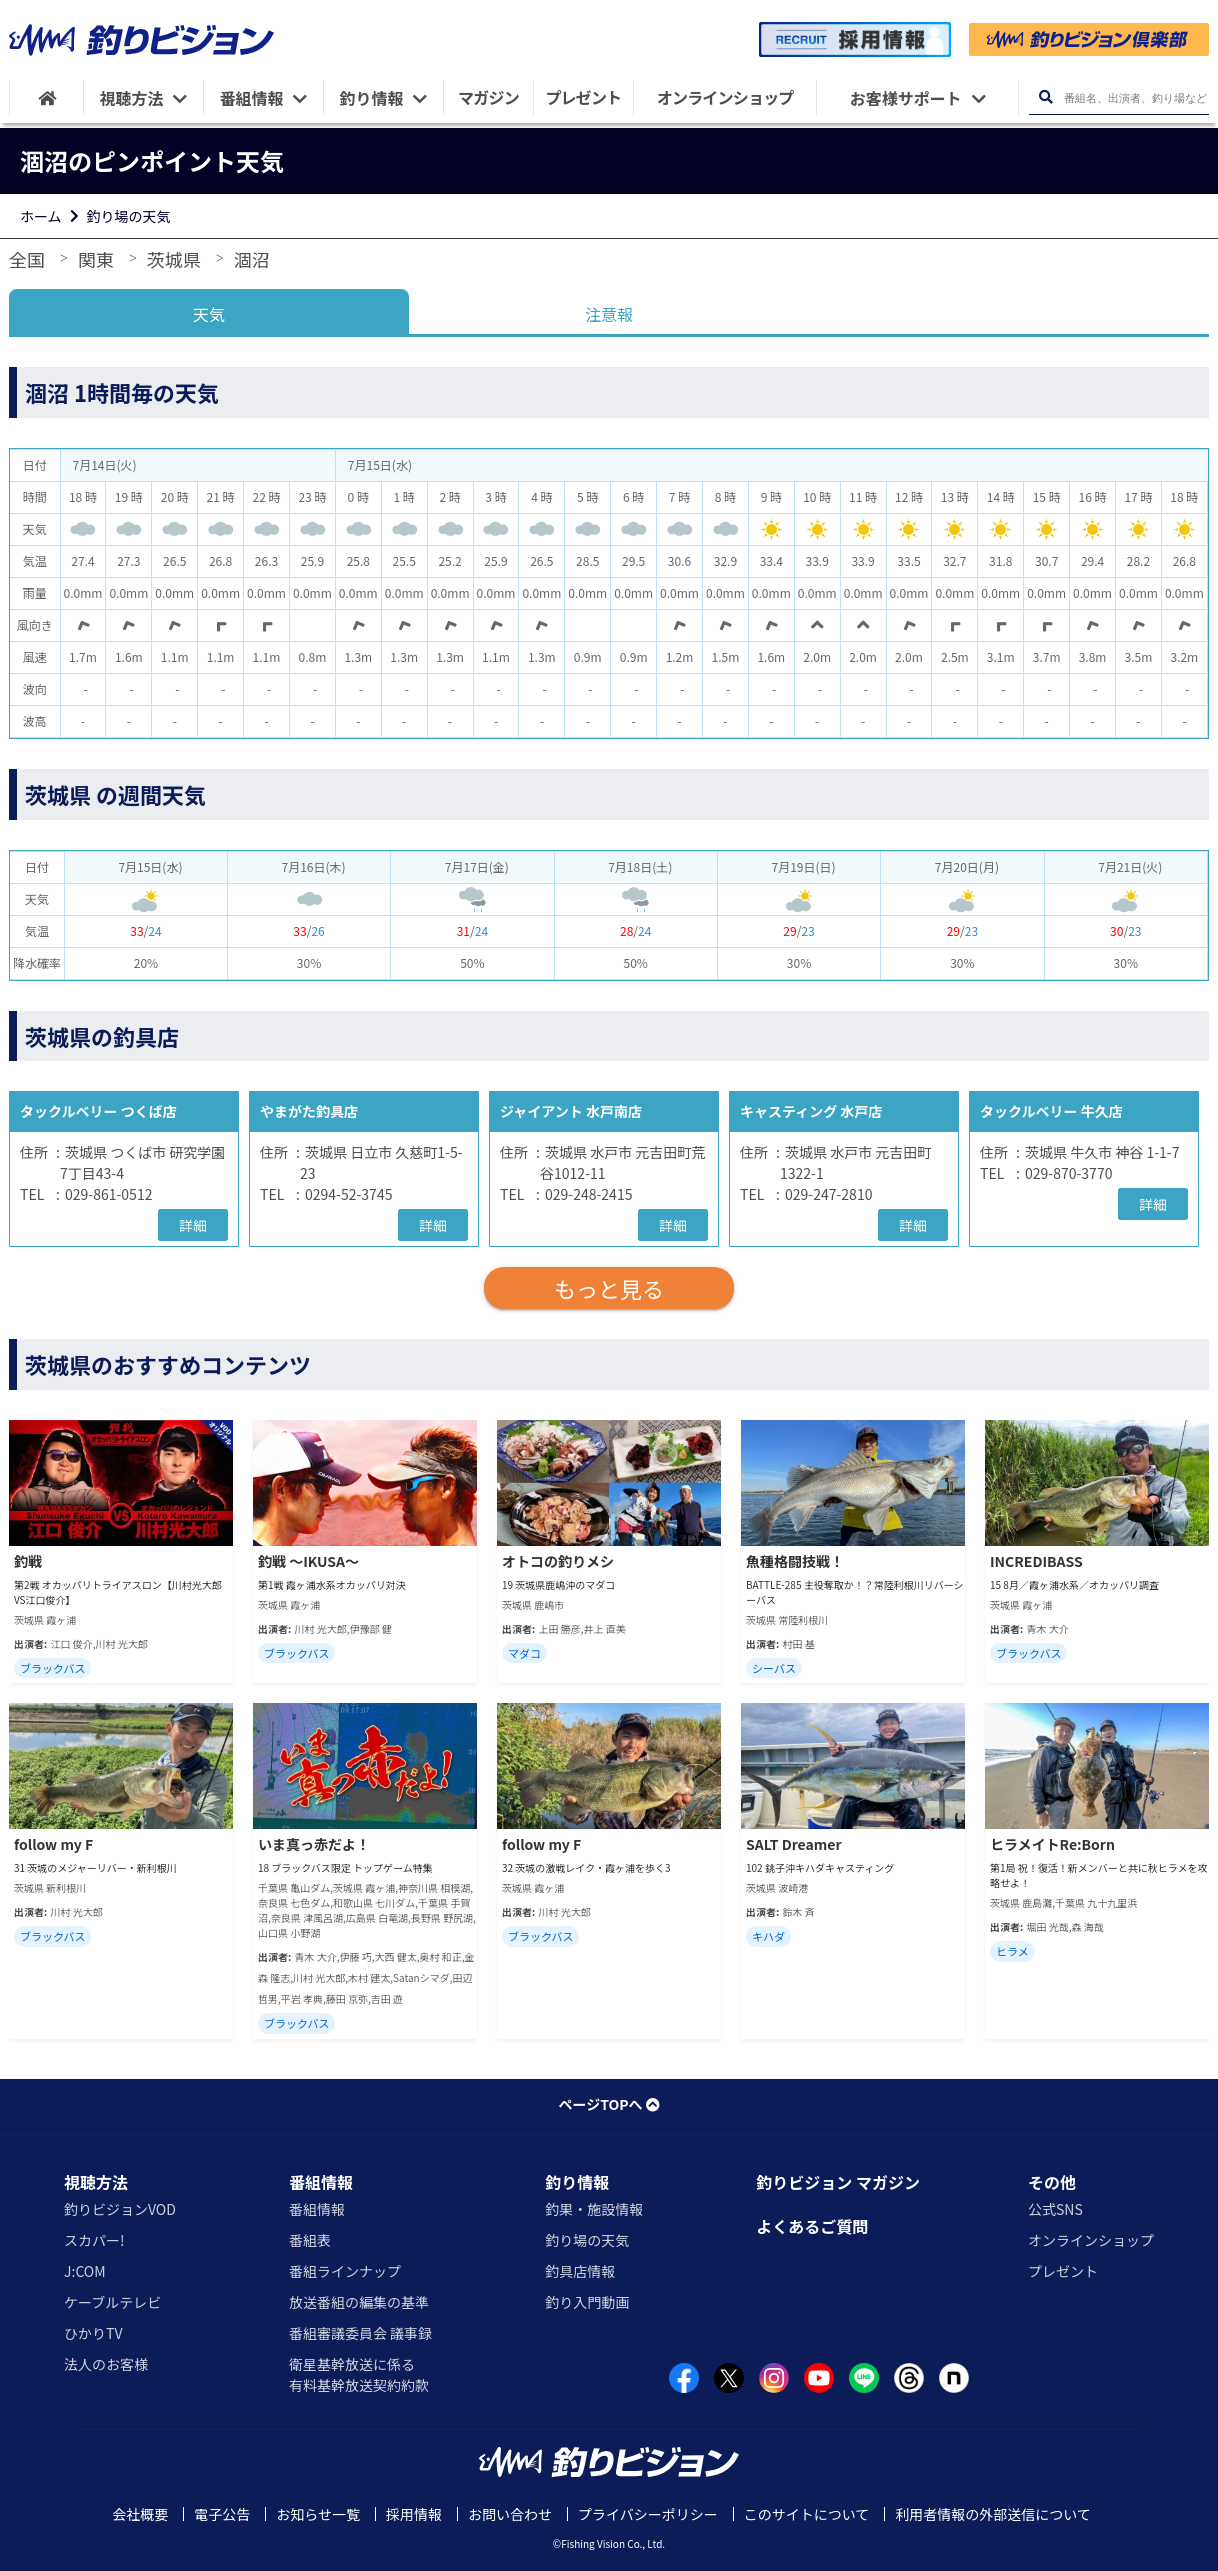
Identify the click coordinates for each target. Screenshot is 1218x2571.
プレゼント (1063, 2271)
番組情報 (321, 2182)
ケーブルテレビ (112, 2302)
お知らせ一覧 (318, 2514)
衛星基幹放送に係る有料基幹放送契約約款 (359, 2374)
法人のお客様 (106, 2364)
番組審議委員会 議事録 (360, 2333)
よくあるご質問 (812, 2226)
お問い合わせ (510, 2514)
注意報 (609, 314)
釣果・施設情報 (594, 2209)
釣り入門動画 (587, 2302)
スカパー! (94, 2240)
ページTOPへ (608, 2104)
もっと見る (609, 1288)
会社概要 (140, 2514)
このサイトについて (807, 2514)
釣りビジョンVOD (120, 2209)
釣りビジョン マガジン (838, 2182)
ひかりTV (93, 2333)
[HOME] (46, 97)
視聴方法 (96, 2182)
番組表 (310, 2240)
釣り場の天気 (129, 216)
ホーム (41, 216)
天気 (209, 314)
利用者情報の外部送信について (993, 2514)
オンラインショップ (1091, 2240)
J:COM (85, 2271)
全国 (27, 259)
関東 (96, 259)
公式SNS (1055, 2209)
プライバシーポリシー (648, 2514)
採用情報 (414, 2514)
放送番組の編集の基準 (359, 2302)
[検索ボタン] (1045, 97)
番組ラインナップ (345, 2271)
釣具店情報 (580, 2271)
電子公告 (222, 2514)
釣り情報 (577, 2182)
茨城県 (174, 259)
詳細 (193, 1225)
